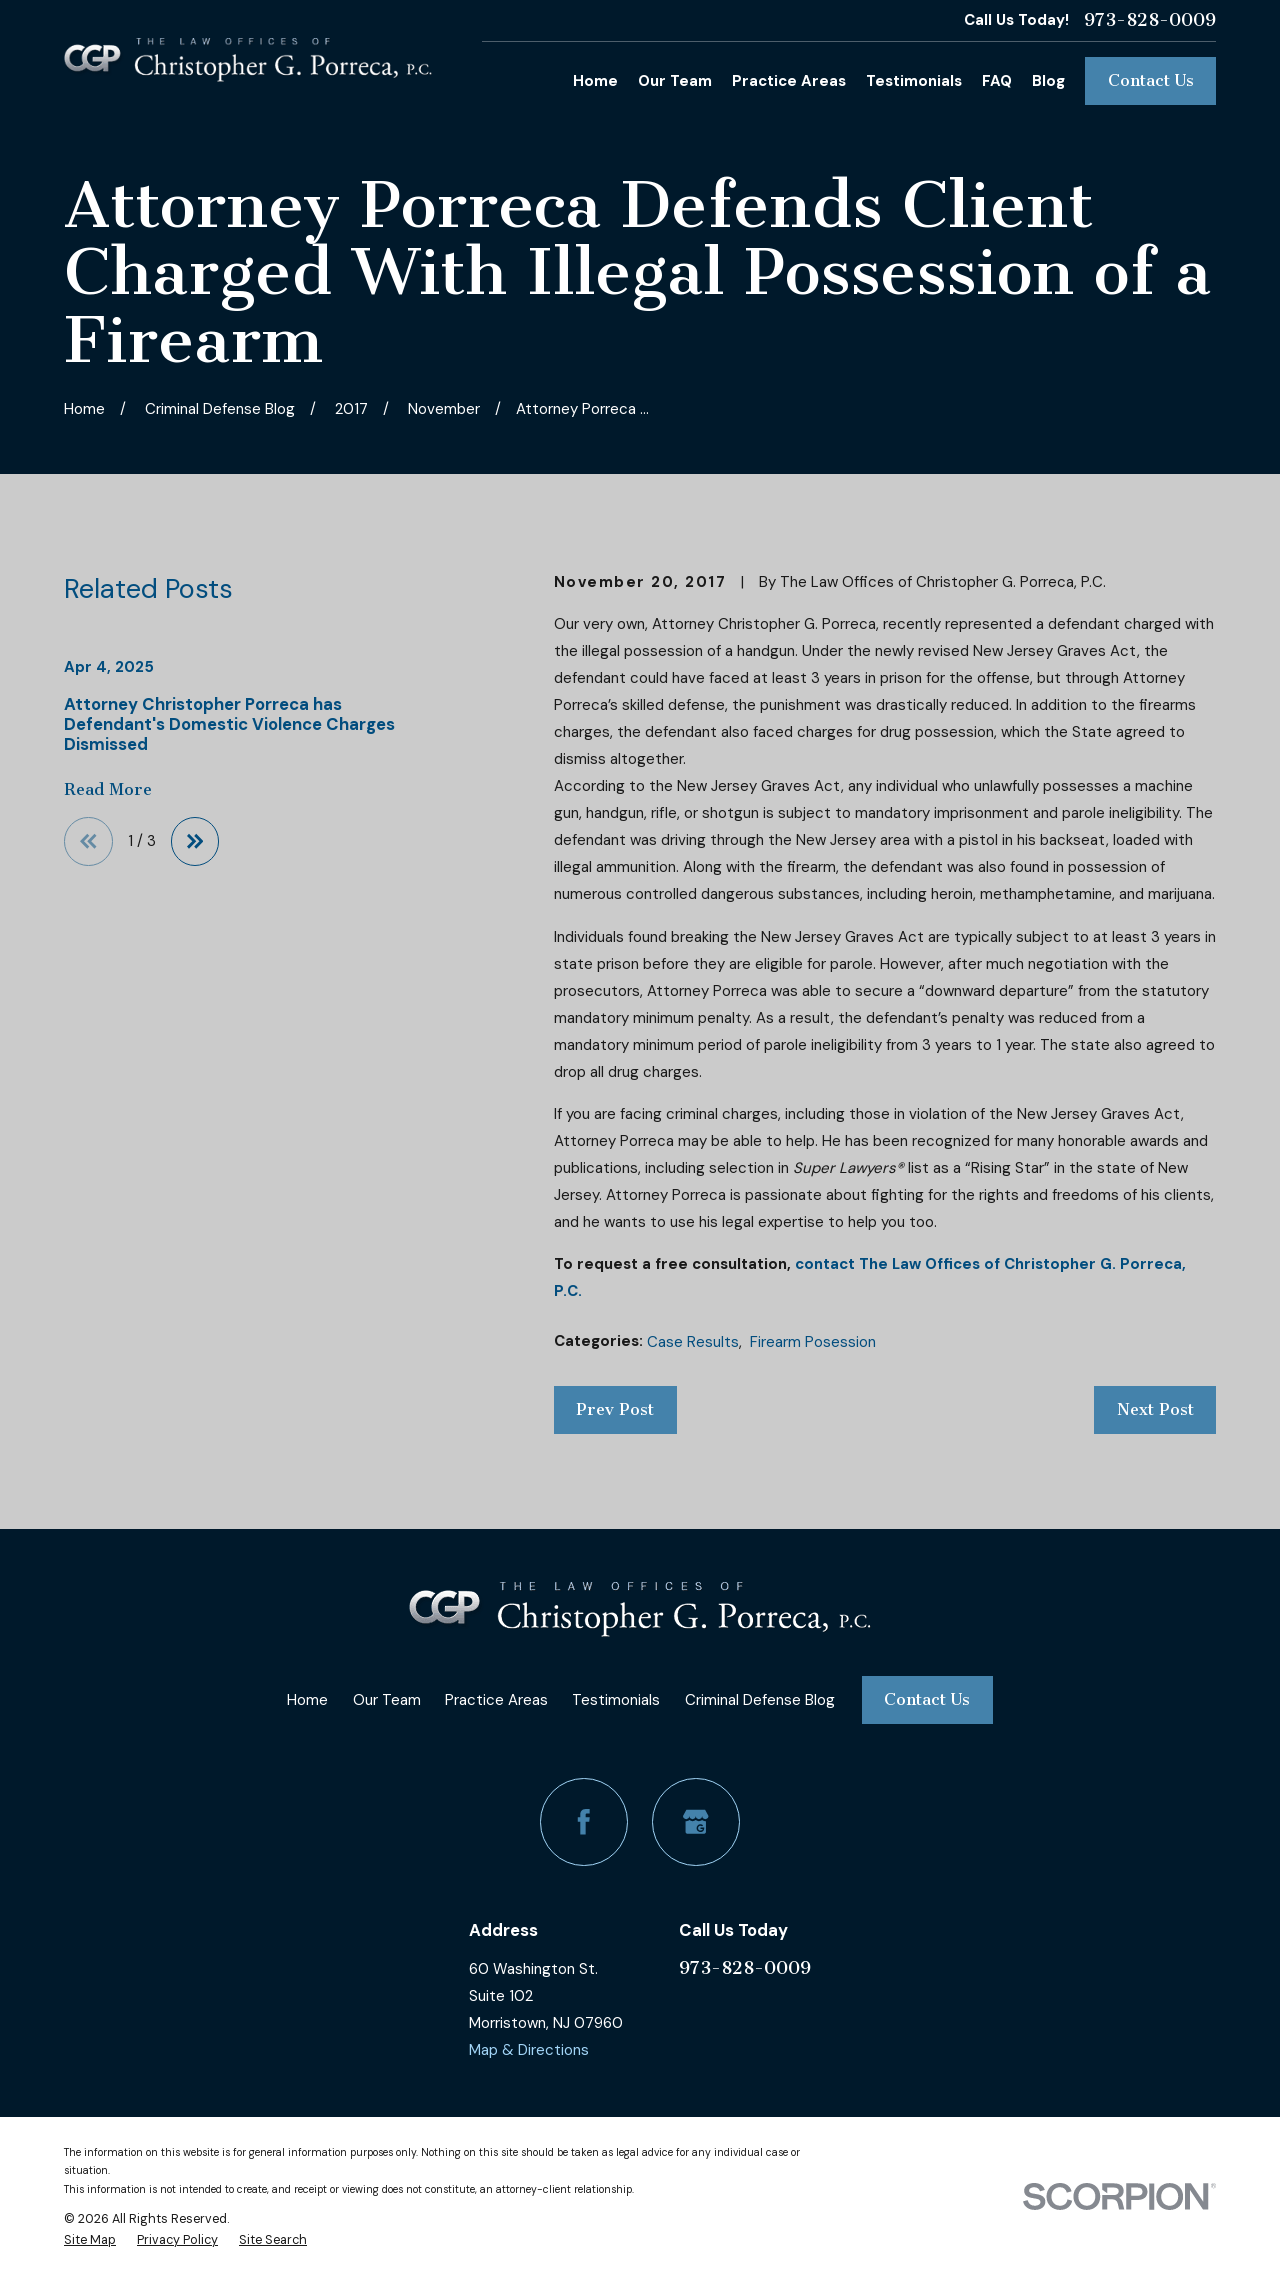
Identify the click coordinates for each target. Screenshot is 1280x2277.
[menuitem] (90, 2240)
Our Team (387, 1700)
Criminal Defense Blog (760, 1700)
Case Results (693, 1342)
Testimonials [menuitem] (914, 81)
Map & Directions (529, 2050)
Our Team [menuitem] (675, 81)
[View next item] (195, 841)
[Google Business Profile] (696, 1822)
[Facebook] (584, 1822)
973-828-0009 (1150, 20)
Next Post (1155, 1409)
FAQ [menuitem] (997, 81)
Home (307, 1700)
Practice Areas (496, 1700)
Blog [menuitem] (1048, 81)
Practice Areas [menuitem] (789, 81)
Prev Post (615, 1409)
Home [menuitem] (595, 81)
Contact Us (1151, 80)
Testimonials (616, 1700)
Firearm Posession (813, 1342)
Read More (108, 790)
